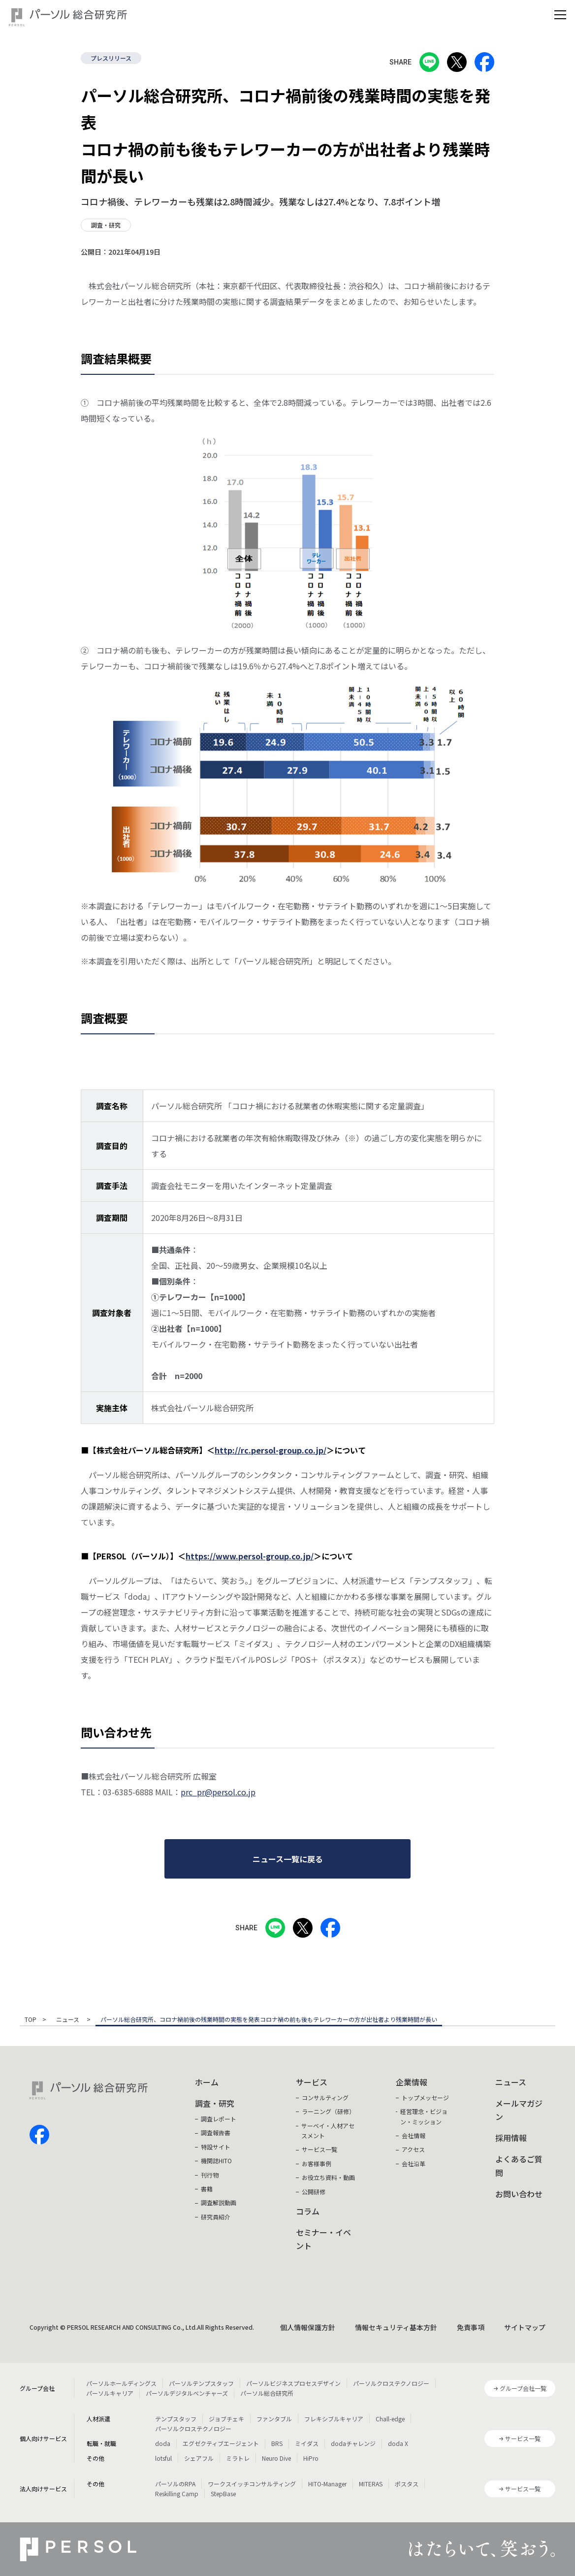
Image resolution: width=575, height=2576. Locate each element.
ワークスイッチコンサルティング (252, 2483)
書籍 (207, 2188)
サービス (311, 2082)
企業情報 (411, 2082)
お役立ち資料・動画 (328, 2177)
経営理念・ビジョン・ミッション (423, 2116)
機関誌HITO (216, 2160)
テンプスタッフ (175, 2418)
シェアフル (199, 2458)
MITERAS (371, 2483)
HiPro (311, 2458)
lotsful (163, 2458)
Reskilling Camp (176, 2493)
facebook (39, 2135)
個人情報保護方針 (307, 2327)
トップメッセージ (425, 2097)
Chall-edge (390, 2418)
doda (162, 2443)
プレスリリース (111, 58)
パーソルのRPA (175, 2483)
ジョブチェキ (226, 2418)
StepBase (223, 2493)
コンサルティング (325, 2097)
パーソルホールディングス (121, 2383)
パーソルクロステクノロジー (391, 2383)
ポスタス (406, 2483)
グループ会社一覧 (523, 2388)
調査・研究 (214, 2103)
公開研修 (313, 2191)
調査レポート (218, 2118)
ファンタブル (274, 2418)
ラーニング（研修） (328, 2111)
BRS (277, 2443)
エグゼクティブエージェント (221, 2443)
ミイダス (307, 2443)
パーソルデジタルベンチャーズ (187, 2393)
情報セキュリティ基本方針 (396, 2327)
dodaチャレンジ (353, 2443)
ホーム (207, 2082)
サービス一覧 (319, 2149)
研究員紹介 (215, 2217)
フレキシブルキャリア (333, 2418)
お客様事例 (316, 2163)
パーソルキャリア (109, 2393)
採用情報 (511, 2138)
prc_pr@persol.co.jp (218, 1792)
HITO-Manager (327, 2483)
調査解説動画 (218, 2202)
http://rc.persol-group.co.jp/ (270, 1450)
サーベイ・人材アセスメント (327, 2130)
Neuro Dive (276, 2458)
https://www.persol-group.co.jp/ (250, 1556)
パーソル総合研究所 (266, 2393)
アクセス (413, 2149)
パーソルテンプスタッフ (201, 2383)
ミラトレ (238, 2458)
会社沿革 (413, 2163)
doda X (398, 2443)
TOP (30, 2019)
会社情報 (413, 2135)
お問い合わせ (519, 2194)
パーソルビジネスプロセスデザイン (293, 2383)
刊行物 (210, 2175)
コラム (307, 2211)
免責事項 (470, 2327)
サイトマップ (524, 2327)
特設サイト (215, 2147)
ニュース (68, 2019)
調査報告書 (215, 2132)
